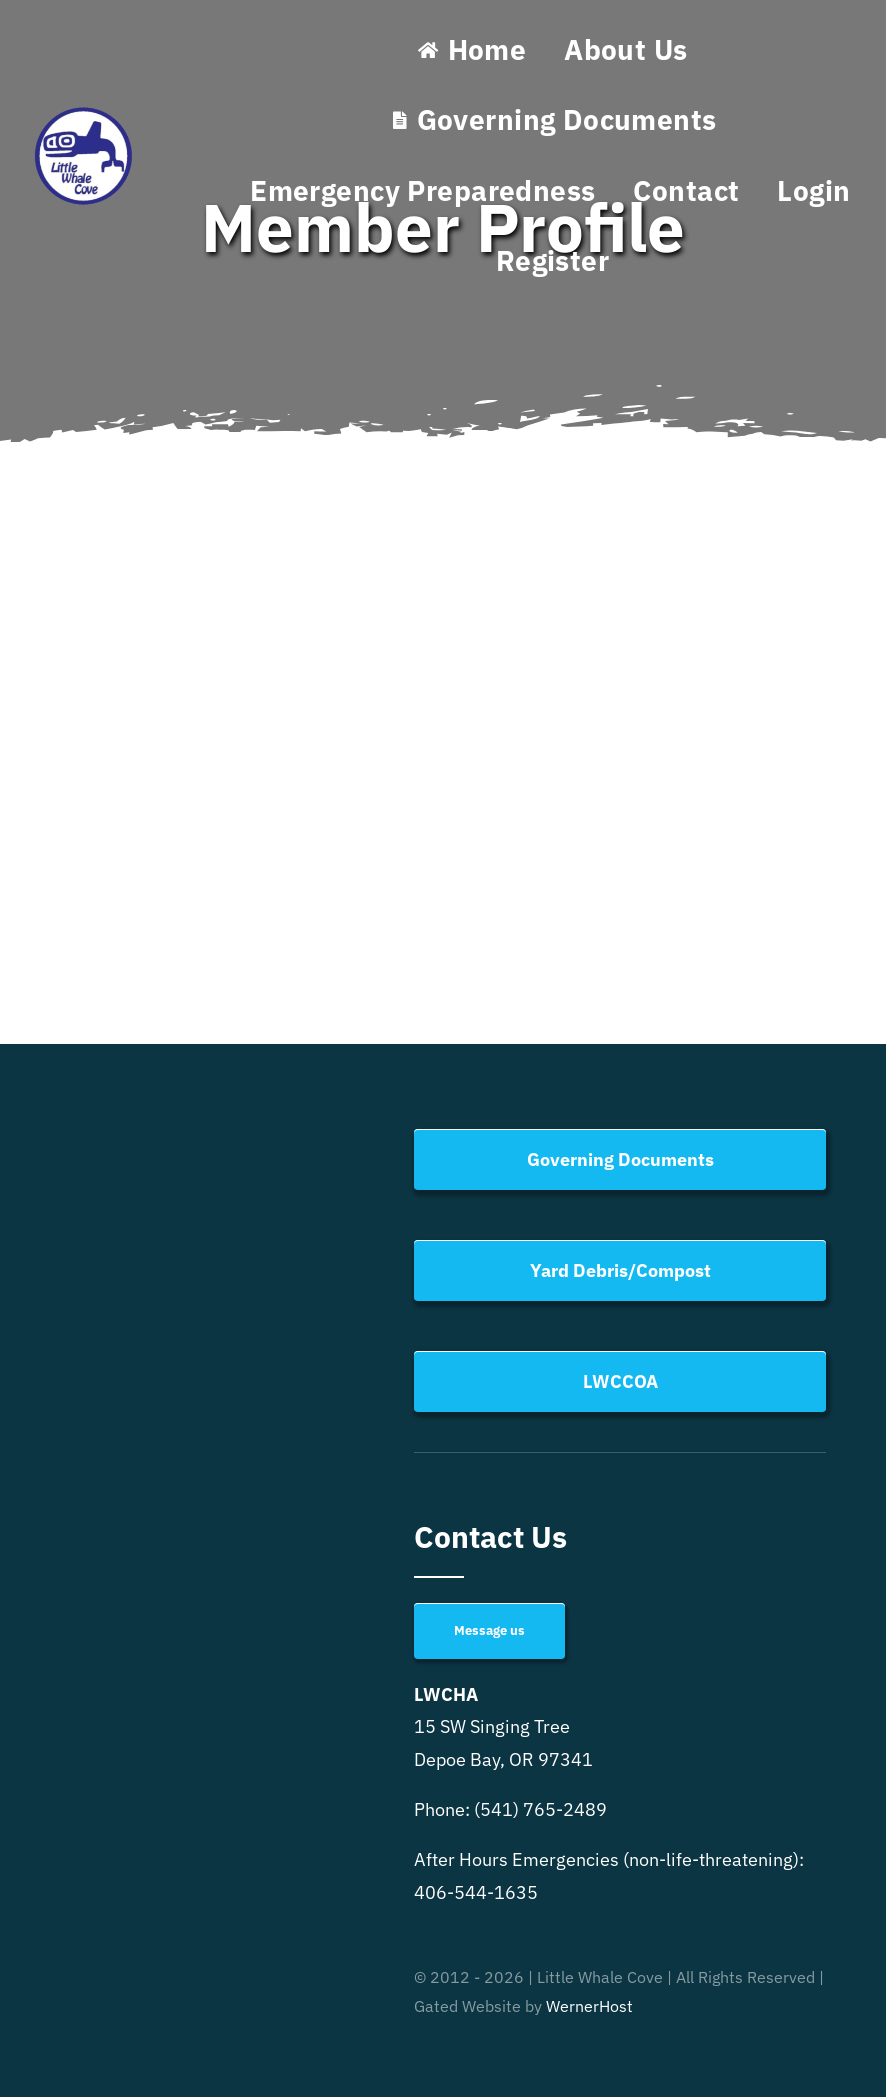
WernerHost (589, 2006)
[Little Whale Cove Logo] (84, 111)
